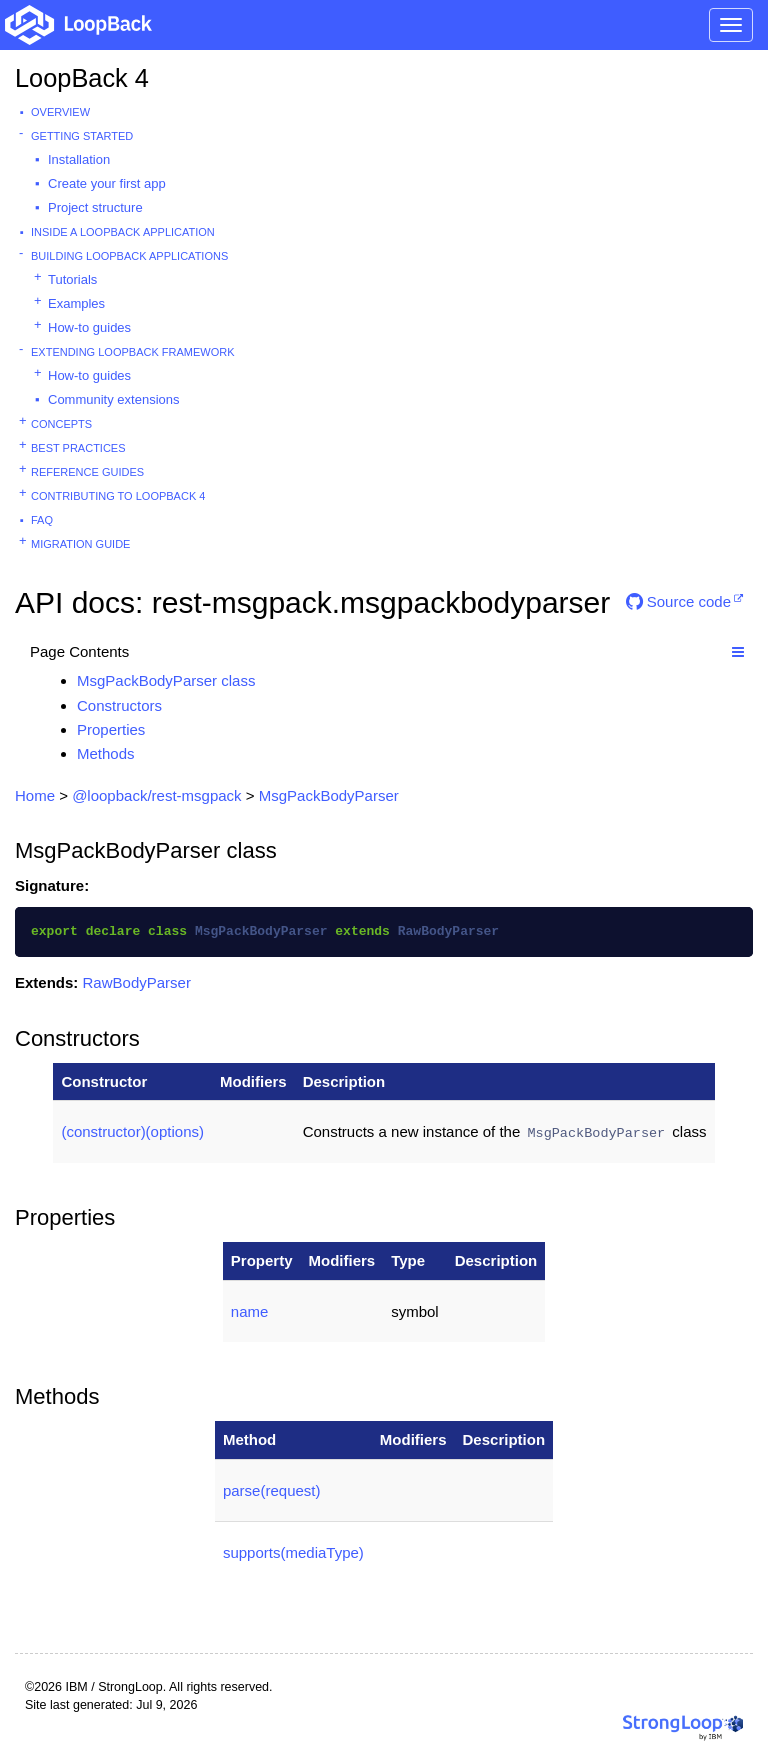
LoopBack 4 (82, 78)
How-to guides (89, 327)
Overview (60, 112)
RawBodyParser (137, 982)
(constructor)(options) (132, 1131)
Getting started (82, 136)
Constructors (119, 705)
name (250, 1311)
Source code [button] (678, 601)
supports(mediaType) (293, 1552)
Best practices (78, 448)
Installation (79, 159)
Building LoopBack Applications (129, 256)
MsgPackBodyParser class (166, 680)
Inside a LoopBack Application (123, 232)
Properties (111, 729)
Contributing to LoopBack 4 (118, 496)
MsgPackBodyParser (329, 795)
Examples (76, 303)
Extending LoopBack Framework (133, 352)
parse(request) (272, 1490)
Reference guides (87, 472)
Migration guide (80, 544)
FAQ (42, 520)
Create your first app (107, 183)
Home (35, 795)
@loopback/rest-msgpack (156, 795)
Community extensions (114, 399)
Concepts (61, 424)
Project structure (95, 207)
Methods (106, 753)
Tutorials (72, 279)
